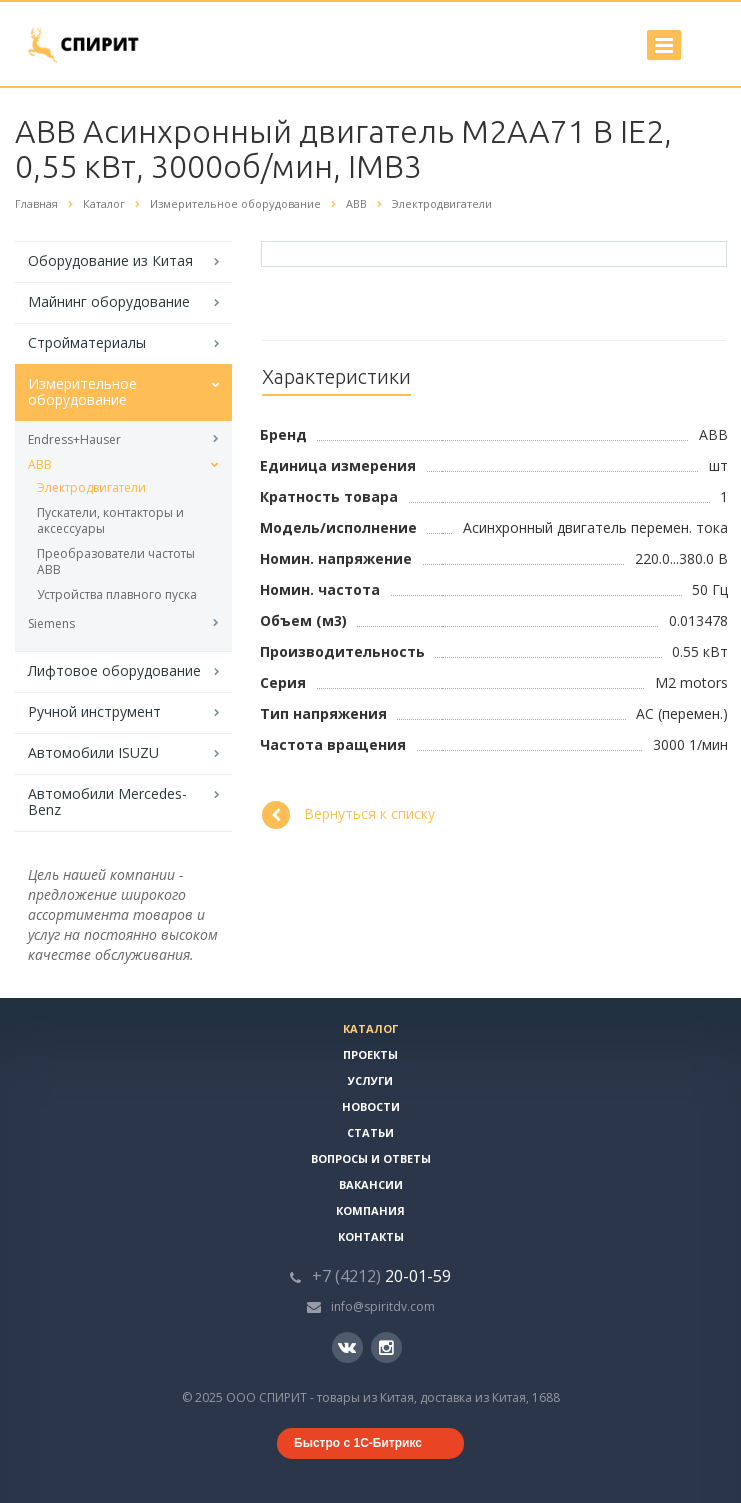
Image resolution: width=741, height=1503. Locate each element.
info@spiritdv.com (383, 1306)
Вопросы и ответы (371, 1158)
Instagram (386, 1347)
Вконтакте (347, 1346)
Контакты (371, 1236)
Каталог (370, 1028)
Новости (371, 1106)
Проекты (370, 1054)
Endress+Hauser (74, 439)
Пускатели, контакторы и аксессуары (110, 520)
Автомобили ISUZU (93, 752)
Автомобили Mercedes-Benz (107, 801)
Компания (370, 1210)
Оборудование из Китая (110, 260)
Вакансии (371, 1184)
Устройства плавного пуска (117, 594)
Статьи (370, 1132)
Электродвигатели (91, 487)
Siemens (51, 623)
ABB (40, 464)
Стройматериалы (87, 342)
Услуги (370, 1080)
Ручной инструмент (94, 711)
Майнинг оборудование (109, 301)
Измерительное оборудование (82, 391)
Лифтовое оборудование (114, 670)
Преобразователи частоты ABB (116, 561)
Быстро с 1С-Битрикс (358, 1443)
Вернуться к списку (348, 815)
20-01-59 (381, 1276)
